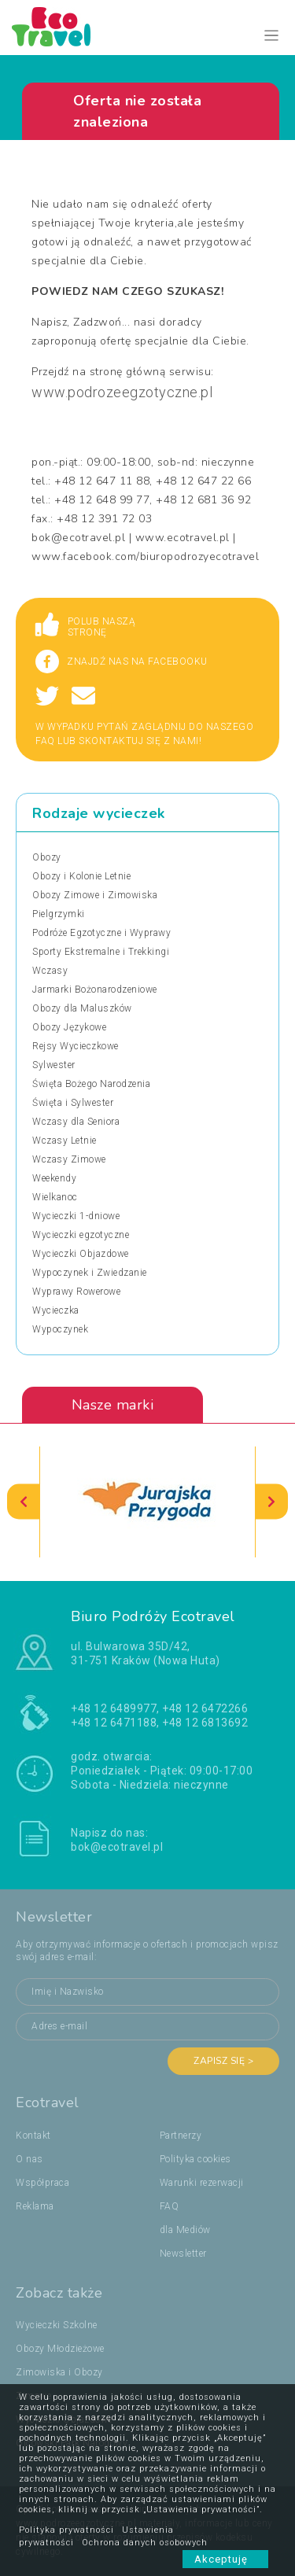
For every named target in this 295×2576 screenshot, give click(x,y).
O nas (29, 2159)
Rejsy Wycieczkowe (75, 1046)
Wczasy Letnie (64, 1140)
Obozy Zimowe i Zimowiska (94, 895)
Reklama (35, 2206)
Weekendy (54, 1178)
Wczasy (50, 970)
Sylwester (54, 1065)
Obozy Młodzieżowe (60, 2348)
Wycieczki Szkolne (57, 2325)
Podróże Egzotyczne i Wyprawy (101, 932)
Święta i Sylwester (72, 1102)
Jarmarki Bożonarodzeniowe (94, 989)
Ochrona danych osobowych (145, 2542)
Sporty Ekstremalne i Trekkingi (100, 951)
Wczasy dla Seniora (76, 1121)
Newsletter (183, 2253)
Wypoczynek (60, 1329)
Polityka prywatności (66, 2530)
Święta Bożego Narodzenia (91, 1083)
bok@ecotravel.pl (117, 1847)
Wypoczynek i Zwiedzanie (89, 1272)
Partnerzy (181, 2135)
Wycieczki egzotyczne (80, 1234)
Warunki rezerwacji (202, 2182)
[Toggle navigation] (272, 36)
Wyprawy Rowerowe (76, 1291)
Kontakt (33, 2135)
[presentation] (23, 1502)
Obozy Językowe (69, 1027)
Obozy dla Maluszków (82, 1008)
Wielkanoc (55, 1197)
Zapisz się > (223, 2061)
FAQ (169, 2206)
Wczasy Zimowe (69, 1159)
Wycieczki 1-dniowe (76, 1216)
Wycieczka (55, 1310)
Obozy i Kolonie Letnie (81, 876)
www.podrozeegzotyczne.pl (121, 392)
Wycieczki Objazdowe (80, 1253)
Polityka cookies (195, 2159)
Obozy (46, 857)
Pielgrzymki (58, 913)
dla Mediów (185, 2229)
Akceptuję (225, 2559)
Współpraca (42, 2182)
